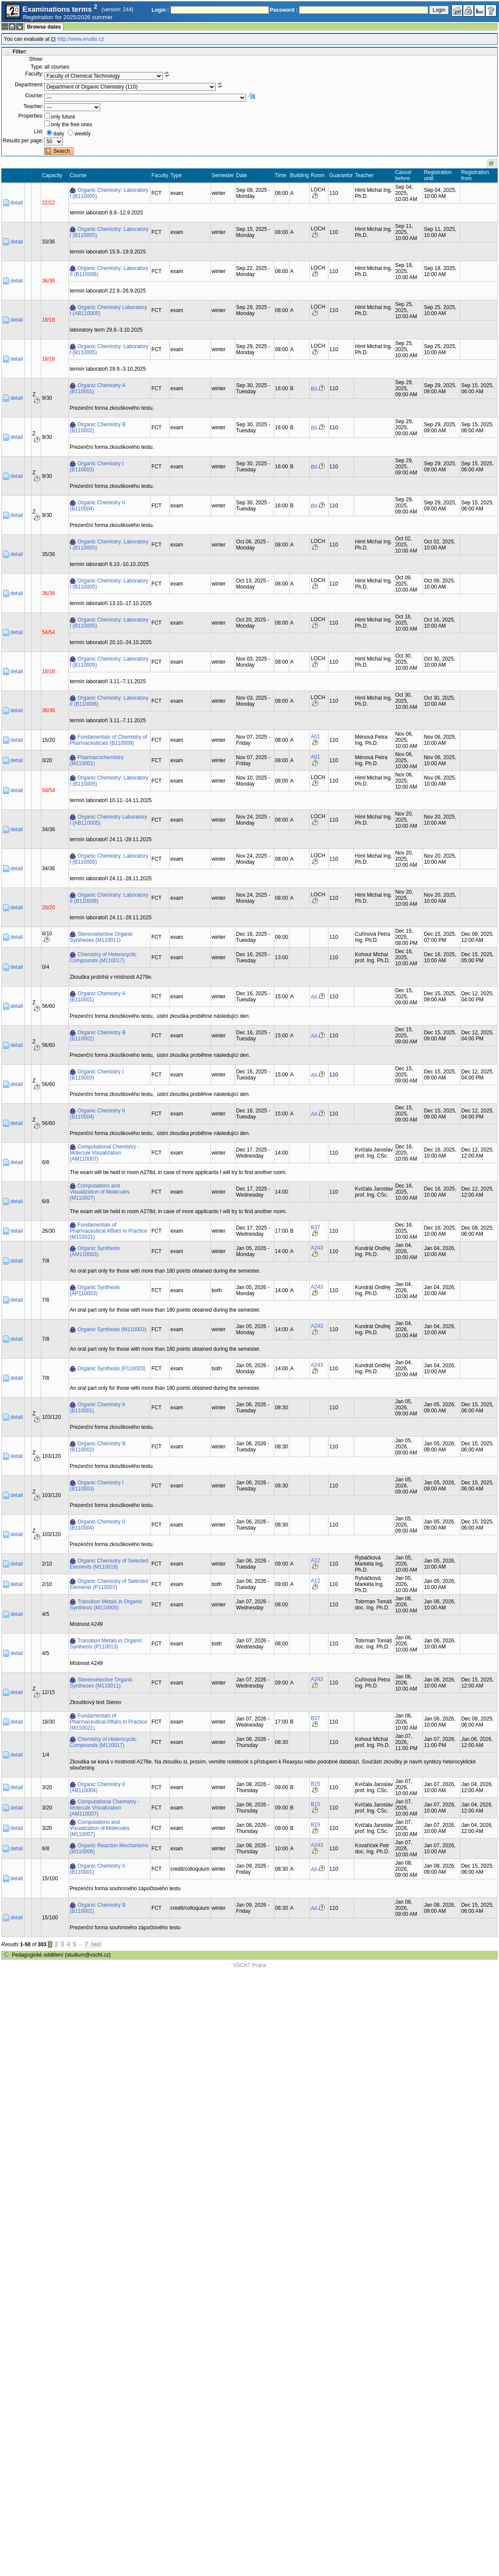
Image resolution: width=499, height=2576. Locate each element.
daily (58, 134)
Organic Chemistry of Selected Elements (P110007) (109, 1584)
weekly (83, 134)
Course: (34, 95)
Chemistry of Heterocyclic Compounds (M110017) (103, 957)
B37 (315, 1227)
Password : (284, 10)
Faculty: (34, 74)
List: (38, 131)
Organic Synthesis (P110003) (112, 1368)
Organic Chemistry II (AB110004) (97, 1787)
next (96, 1944)
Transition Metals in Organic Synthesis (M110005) (106, 1605)
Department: (29, 85)
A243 (317, 1248)
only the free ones (71, 125)
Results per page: (23, 141)
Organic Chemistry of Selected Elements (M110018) (109, 1564)
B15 (315, 1784)
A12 (315, 1560)
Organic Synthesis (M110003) (112, 1329)
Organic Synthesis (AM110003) (95, 1251)
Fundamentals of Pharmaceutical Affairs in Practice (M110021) (109, 1231)
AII (314, 997)
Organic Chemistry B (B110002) (98, 427)
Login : (160, 10)
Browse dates (44, 27)
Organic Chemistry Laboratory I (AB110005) (108, 310)
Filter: (20, 52)
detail (16, 203)
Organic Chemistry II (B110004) (97, 506)
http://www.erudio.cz (80, 39)
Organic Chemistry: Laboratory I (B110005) (109, 193)
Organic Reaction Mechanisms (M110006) (109, 1848)
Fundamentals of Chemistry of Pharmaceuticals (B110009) (108, 740)
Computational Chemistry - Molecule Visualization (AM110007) (104, 1153)
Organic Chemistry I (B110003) (97, 467)
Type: (37, 67)
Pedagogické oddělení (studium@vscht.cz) (61, 1955)
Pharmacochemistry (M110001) (97, 760)
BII (314, 389)
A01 (315, 737)
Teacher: (33, 106)
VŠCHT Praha (249, 1965)
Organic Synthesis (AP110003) (95, 1290)
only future (63, 117)
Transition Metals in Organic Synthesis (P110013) (106, 1644)
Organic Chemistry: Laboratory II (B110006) (109, 271)
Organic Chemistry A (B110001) (97, 388)
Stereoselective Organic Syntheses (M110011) (101, 937)
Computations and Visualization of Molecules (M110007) (100, 1192)
